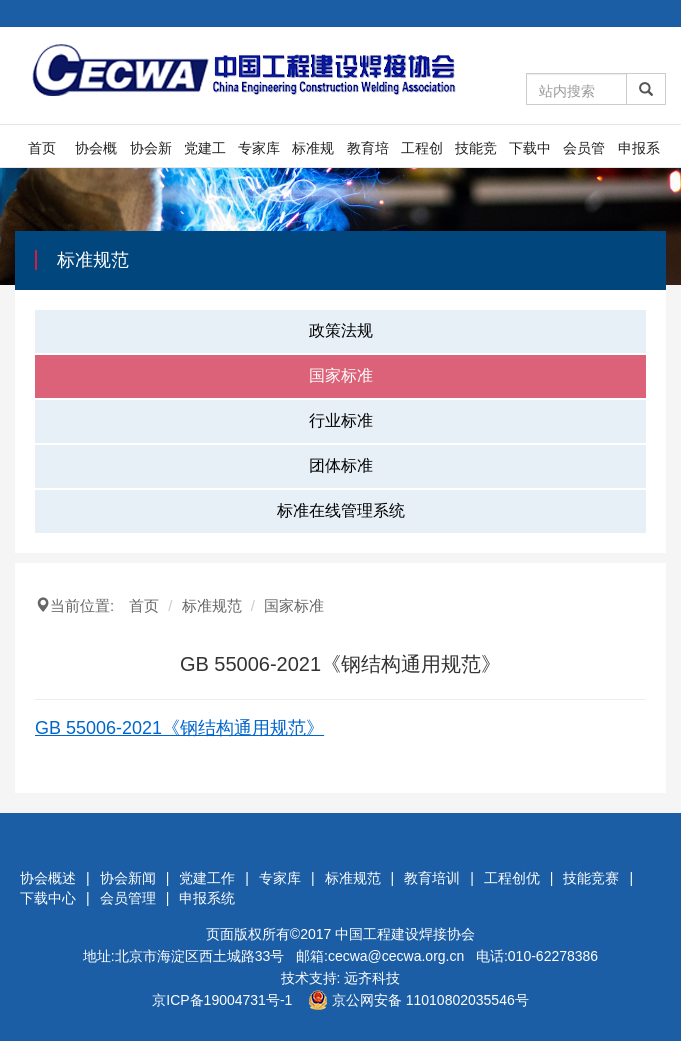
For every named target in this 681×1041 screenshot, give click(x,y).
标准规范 (313, 153)
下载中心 (530, 153)
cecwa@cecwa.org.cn (396, 956)
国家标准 (341, 375)
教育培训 (368, 153)
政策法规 (341, 330)
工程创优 (422, 153)
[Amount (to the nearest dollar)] (576, 89)
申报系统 (639, 153)
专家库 (259, 148)
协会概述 (96, 153)
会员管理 (584, 153)
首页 (42, 148)
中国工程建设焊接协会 (405, 934)
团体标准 (341, 465)
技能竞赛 (476, 153)
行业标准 (341, 420)
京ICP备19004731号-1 (222, 1000)
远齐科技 (372, 978)
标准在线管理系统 (341, 510)
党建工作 (205, 153)
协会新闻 (151, 153)
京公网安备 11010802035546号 (418, 1000)
